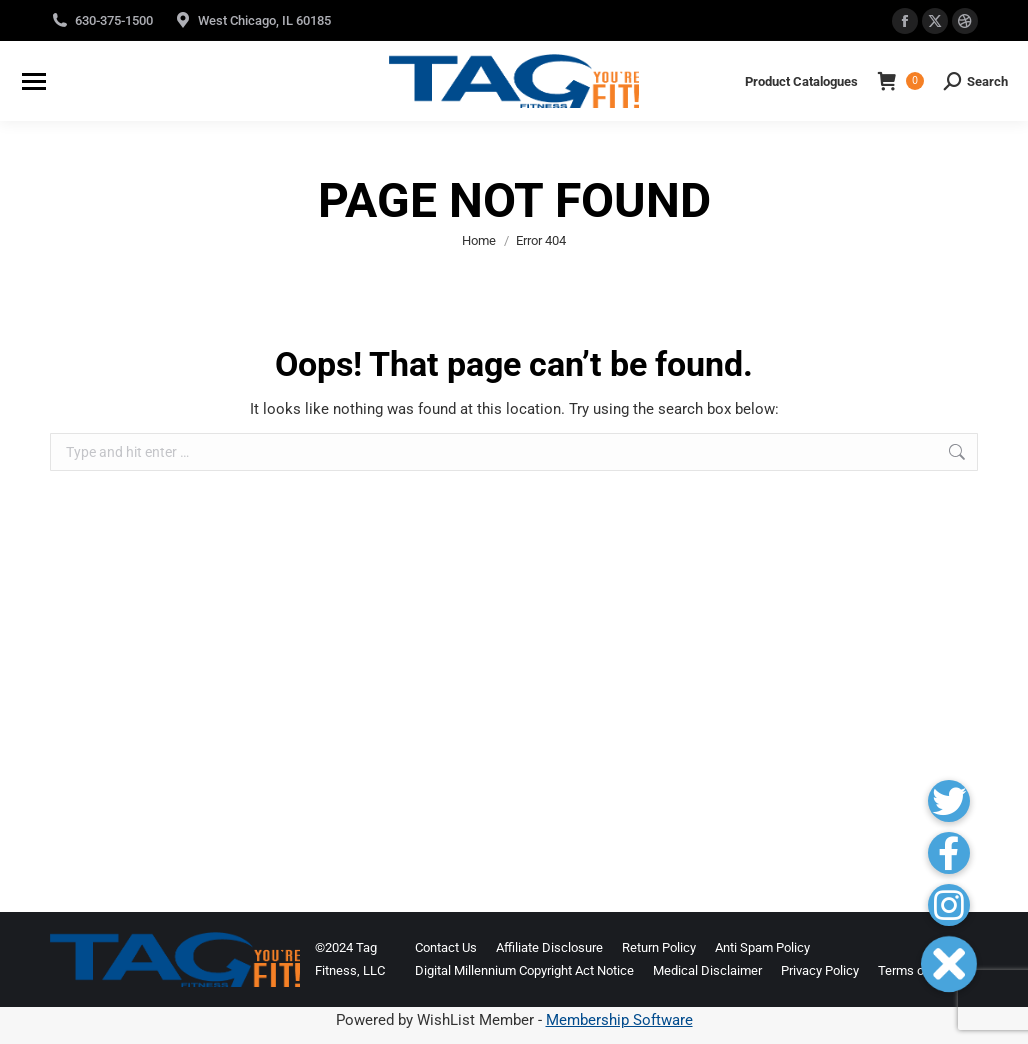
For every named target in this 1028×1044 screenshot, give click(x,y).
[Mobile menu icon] (34, 81)
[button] (948, 963)
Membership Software (619, 1020)
